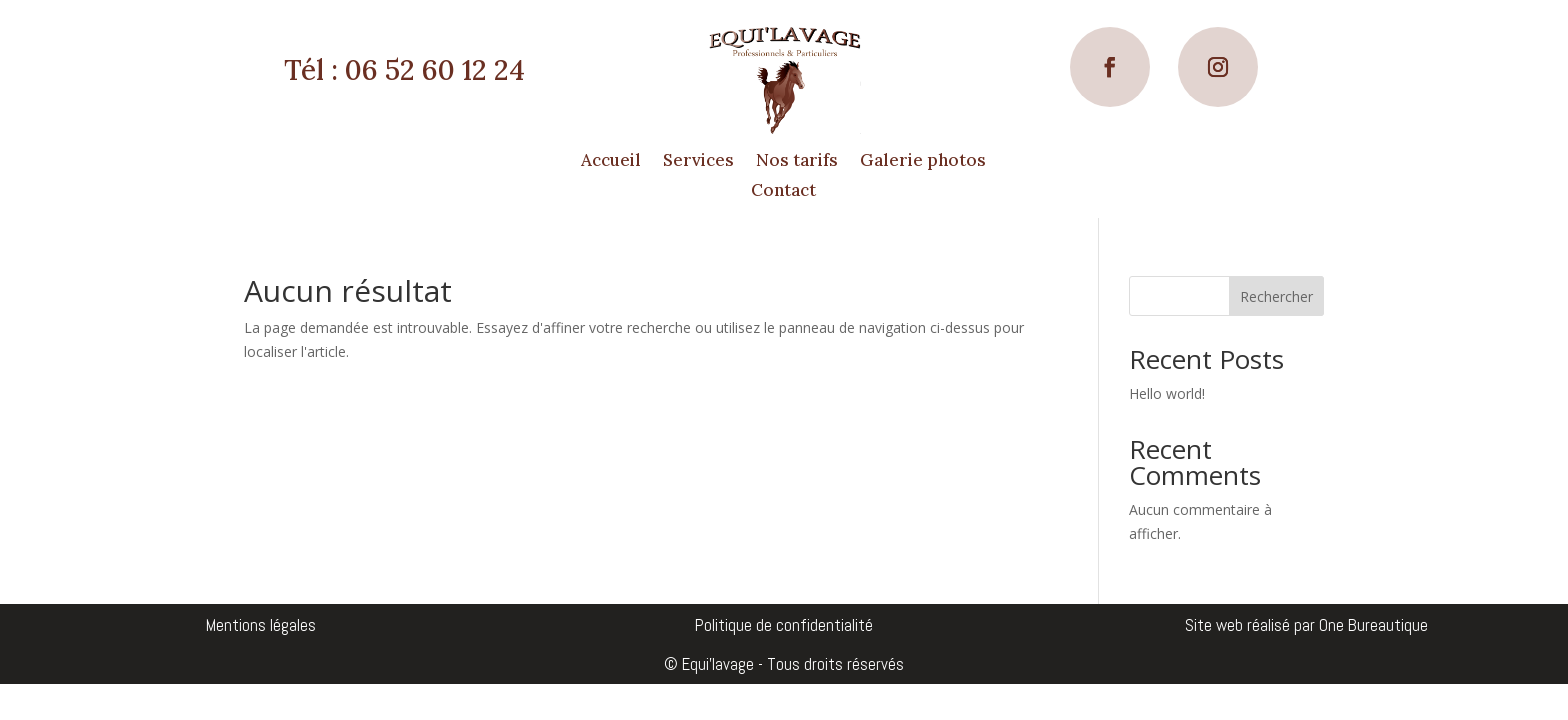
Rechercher (1276, 296)
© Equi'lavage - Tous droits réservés (784, 664)
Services (698, 162)
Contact (783, 192)
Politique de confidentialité (784, 625)
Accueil (611, 162)
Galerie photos (923, 162)
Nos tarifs (797, 162)
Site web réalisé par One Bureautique (1306, 625)
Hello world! (1167, 393)
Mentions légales (261, 625)
